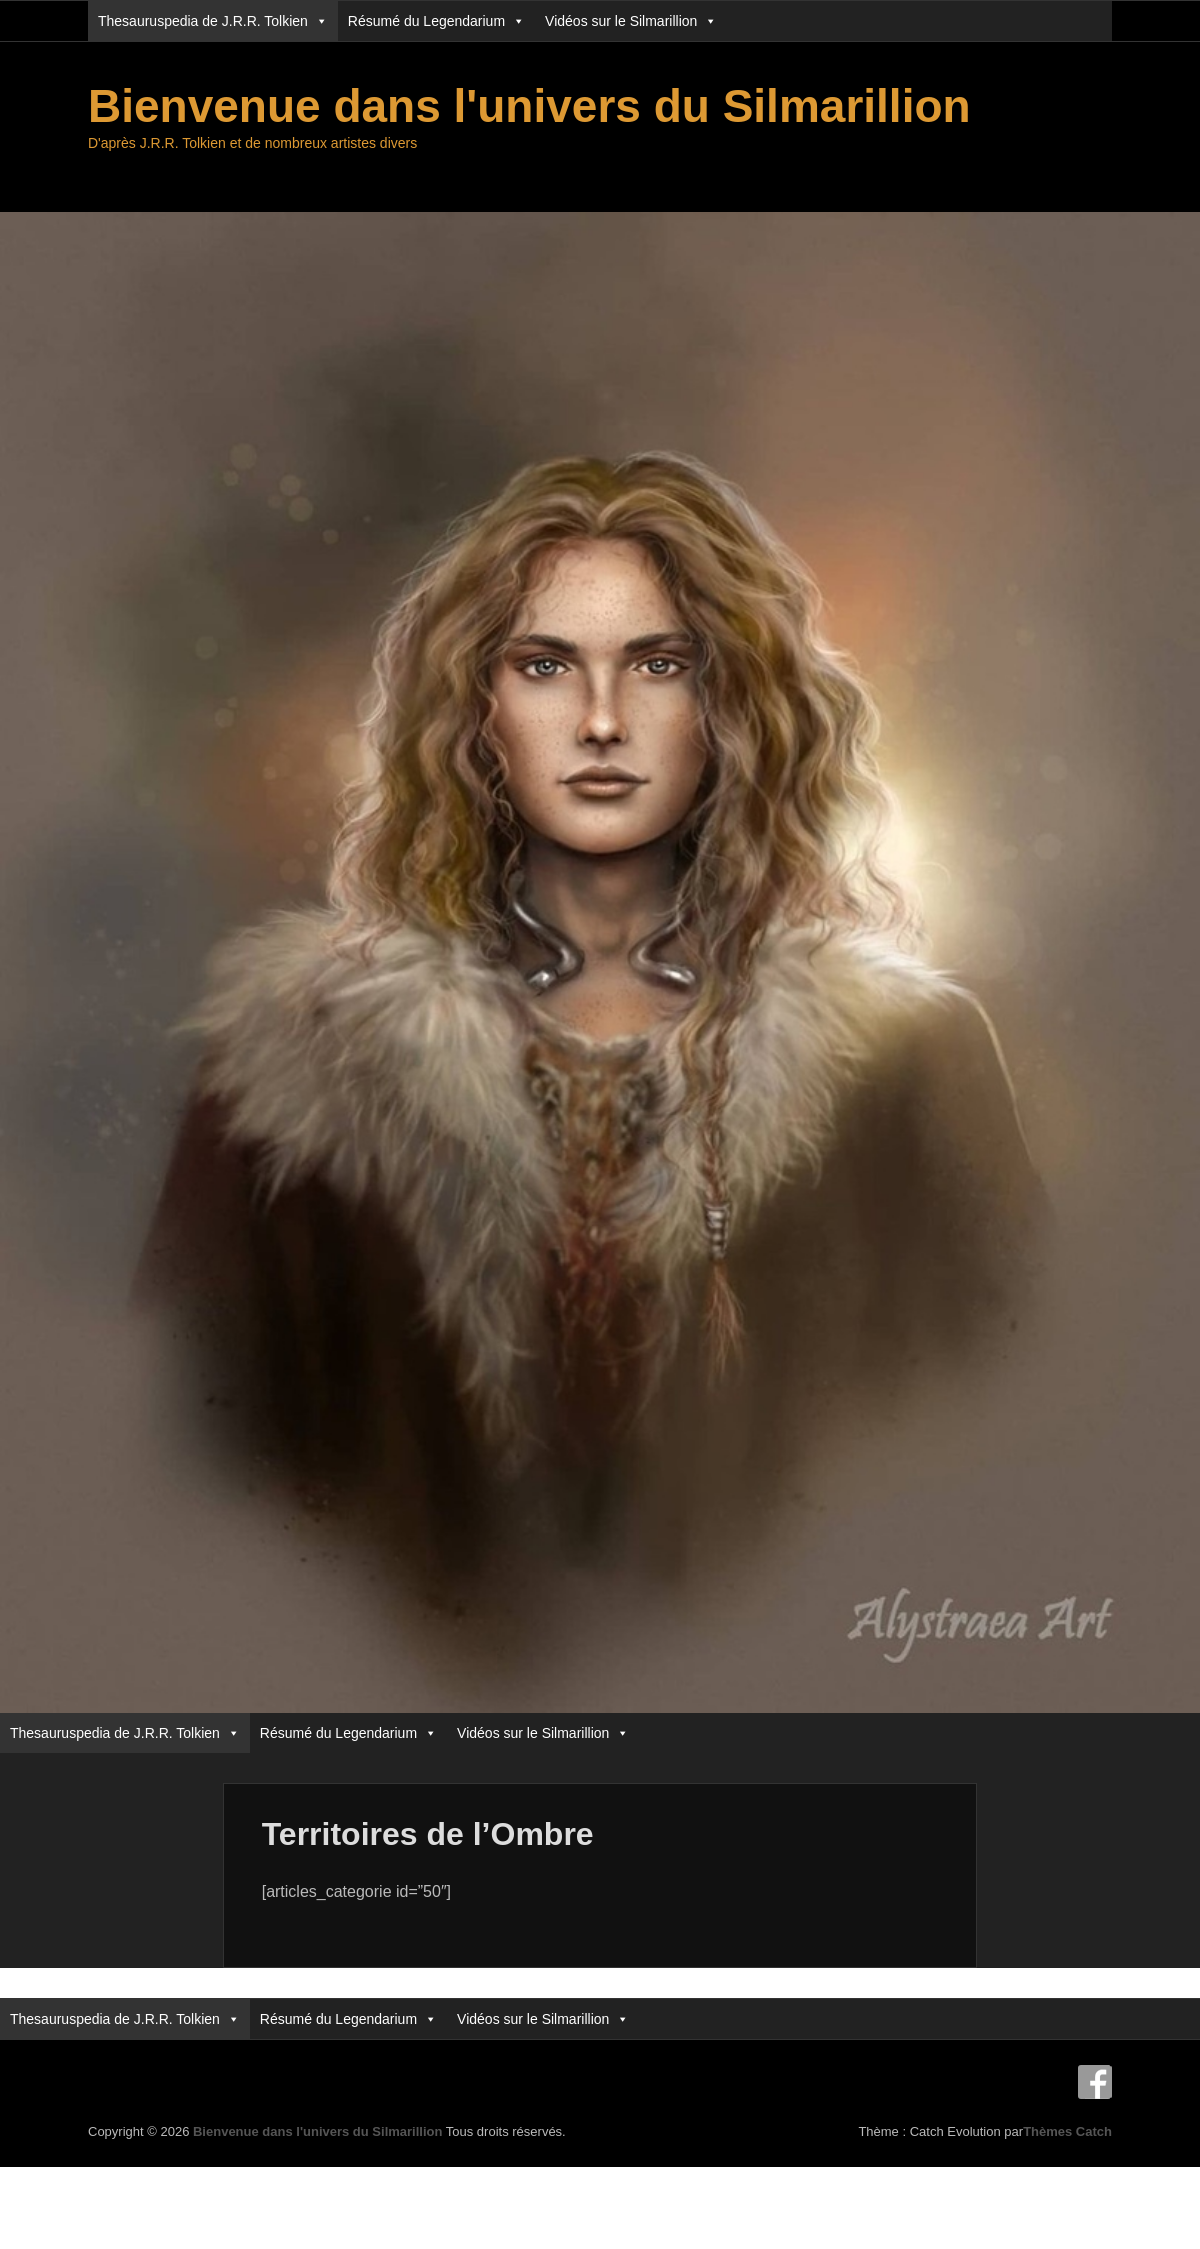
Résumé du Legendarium (436, 21)
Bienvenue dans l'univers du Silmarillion (529, 106)
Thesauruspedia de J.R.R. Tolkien (213, 21)
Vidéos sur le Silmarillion (631, 21)
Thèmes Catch (1067, 2131)
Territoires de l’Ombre (428, 1834)
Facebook (1095, 2082)
